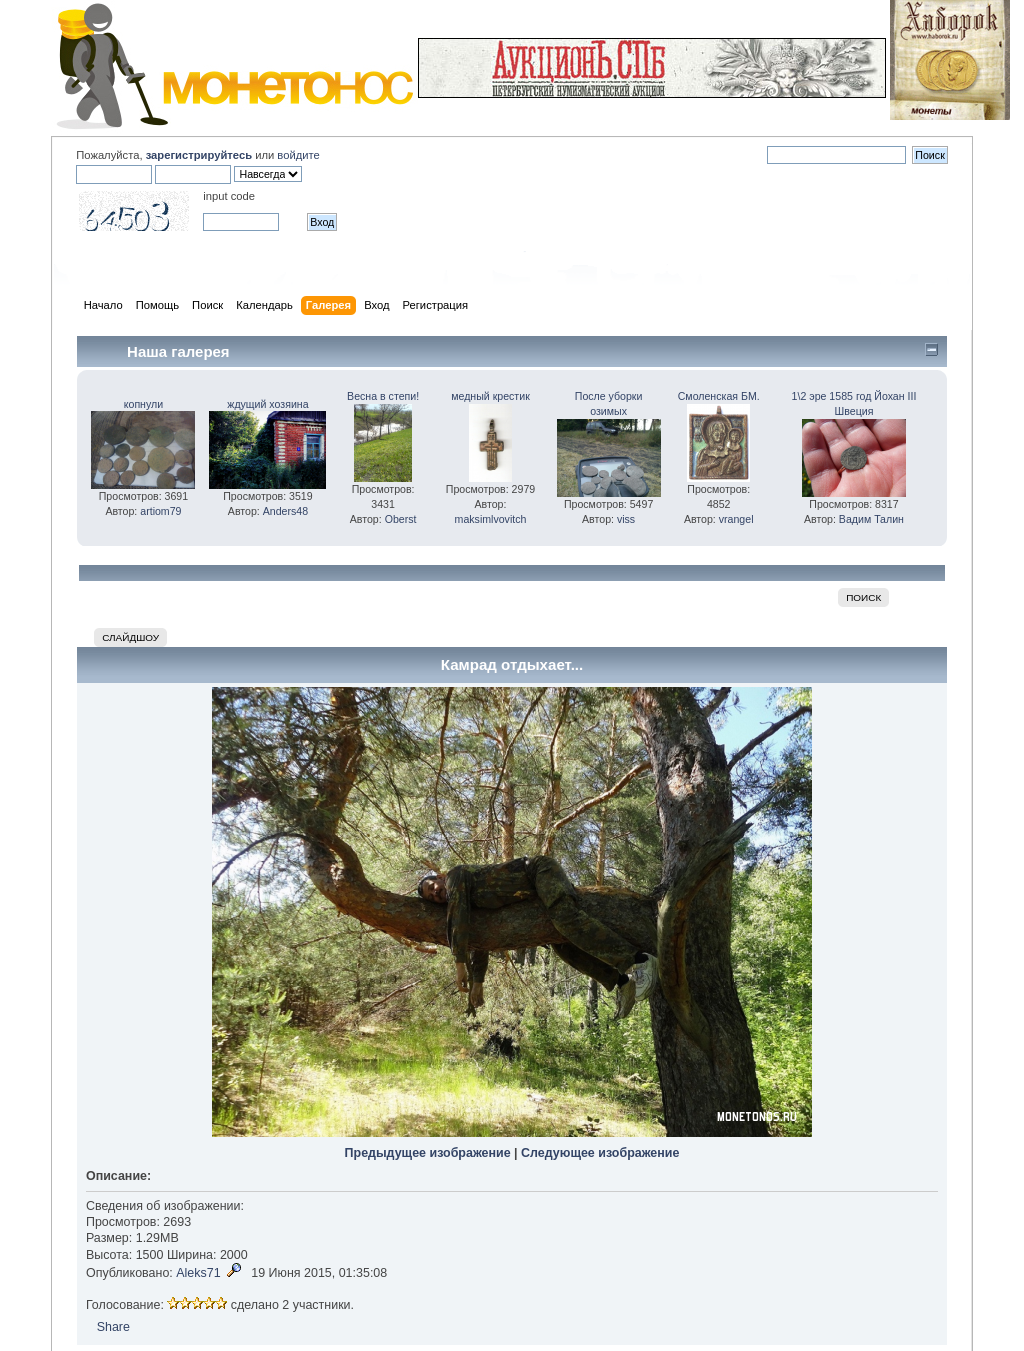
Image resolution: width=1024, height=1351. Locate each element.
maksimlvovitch (491, 519)
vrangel (736, 519)
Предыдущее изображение (428, 1153)
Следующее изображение (600, 1153)
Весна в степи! (383, 396)
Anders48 (285, 511)
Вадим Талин (871, 519)
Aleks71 (198, 1273)
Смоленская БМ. (719, 396)
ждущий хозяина (267, 404)
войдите (298, 155)
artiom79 (160, 511)
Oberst (401, 519)
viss (626, 519)
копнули (143, 404)
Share (113, 1327)
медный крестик (490, 396)
